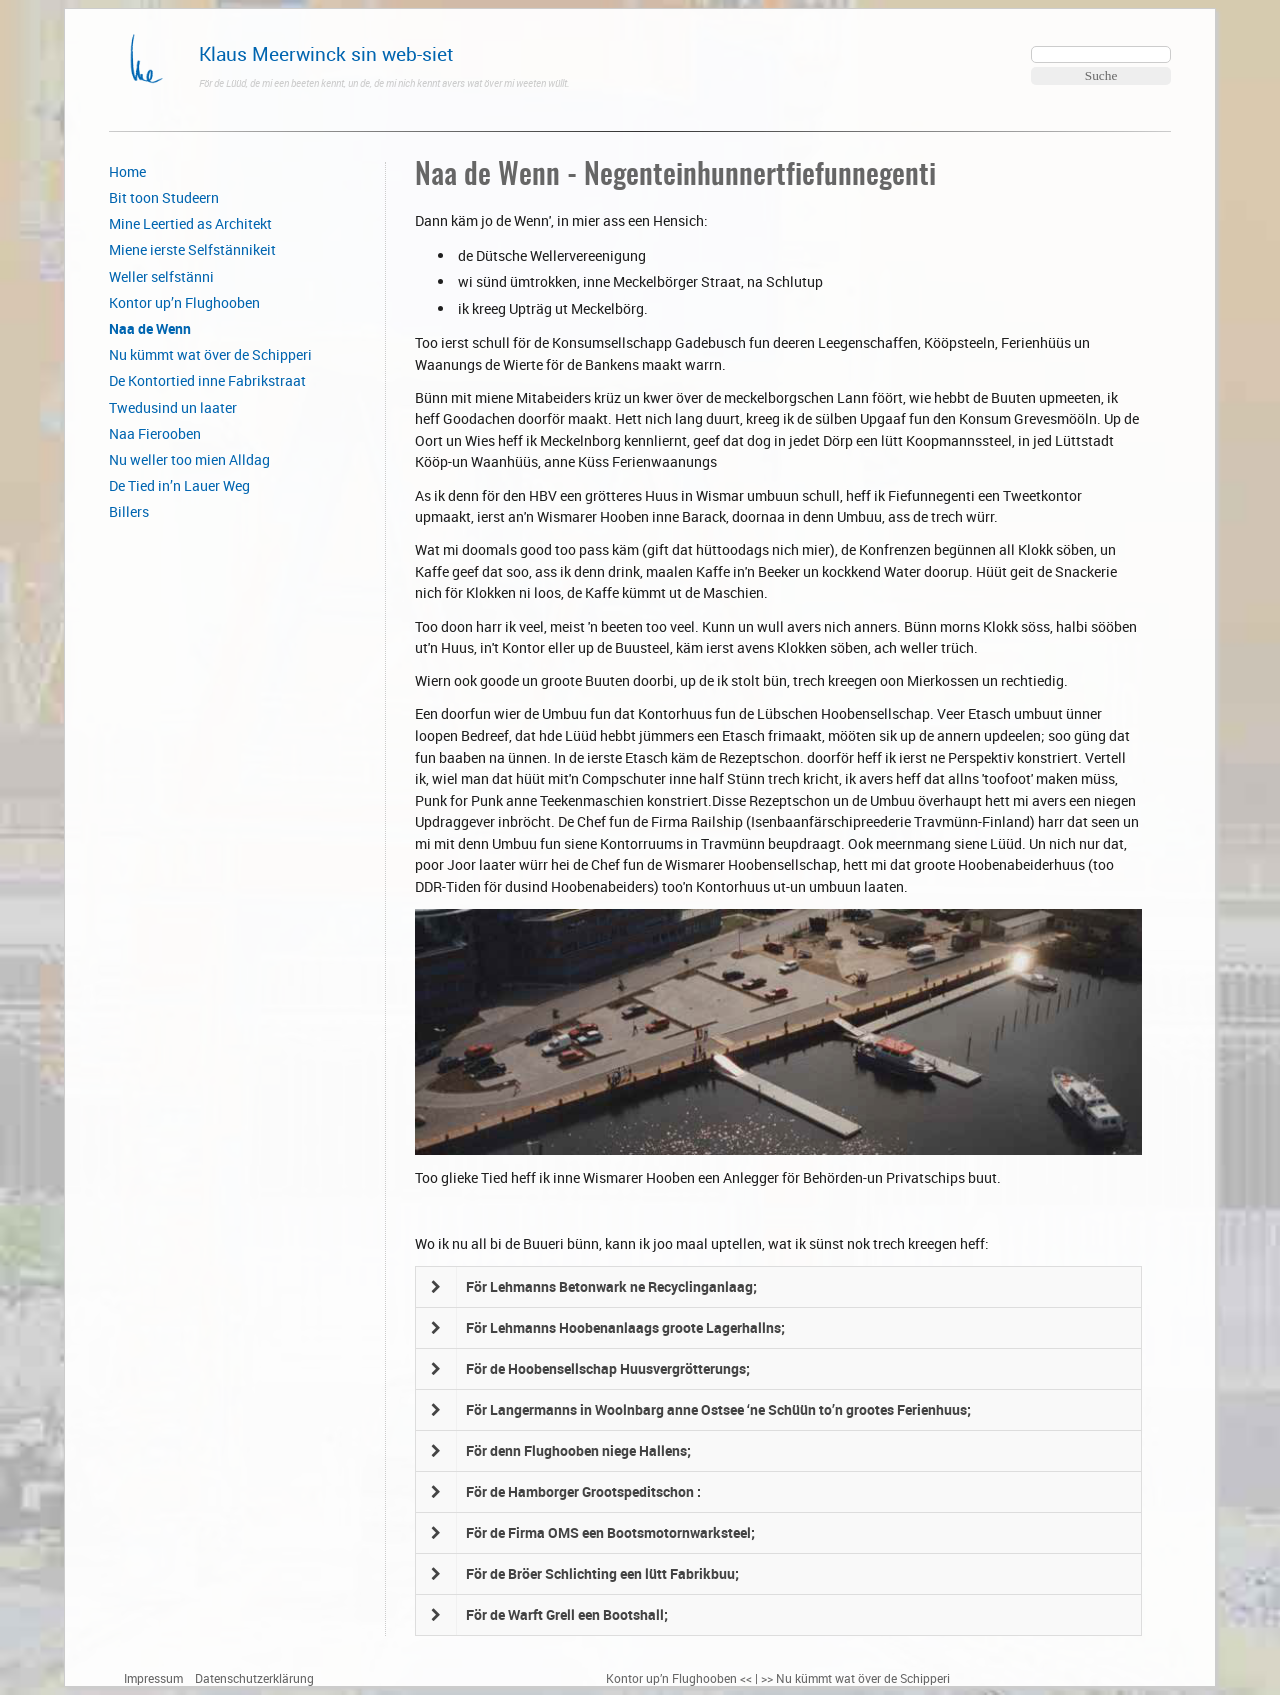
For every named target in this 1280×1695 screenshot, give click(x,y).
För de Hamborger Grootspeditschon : (583, 1491)
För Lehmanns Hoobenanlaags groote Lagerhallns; (625, 1327)
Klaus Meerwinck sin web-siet (326, 53)
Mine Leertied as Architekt (190, 223)
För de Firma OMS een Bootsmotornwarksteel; (610, 1532)
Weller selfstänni (161, 276)
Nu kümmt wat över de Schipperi (210, 354)
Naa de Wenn (150, 328)
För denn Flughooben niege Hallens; (578, 1450)
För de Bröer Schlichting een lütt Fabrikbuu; (602, 1573)
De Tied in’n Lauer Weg (179, 485)
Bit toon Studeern (164, 197)
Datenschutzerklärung (254, 1678)
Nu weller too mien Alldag (189, 459)
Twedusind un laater (173, 407)
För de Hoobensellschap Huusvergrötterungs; (608, 1368)
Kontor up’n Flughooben (184, 302)
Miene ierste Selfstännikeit (192, 249)
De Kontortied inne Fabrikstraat (207, 380)
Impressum (153, 1678)
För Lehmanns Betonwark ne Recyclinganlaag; (611, 1286)
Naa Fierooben (155, 433)
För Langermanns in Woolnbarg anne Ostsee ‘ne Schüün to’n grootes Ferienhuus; (718, 1409)
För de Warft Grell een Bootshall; (567, 1614)
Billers (129, 511)
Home (127, 171)
